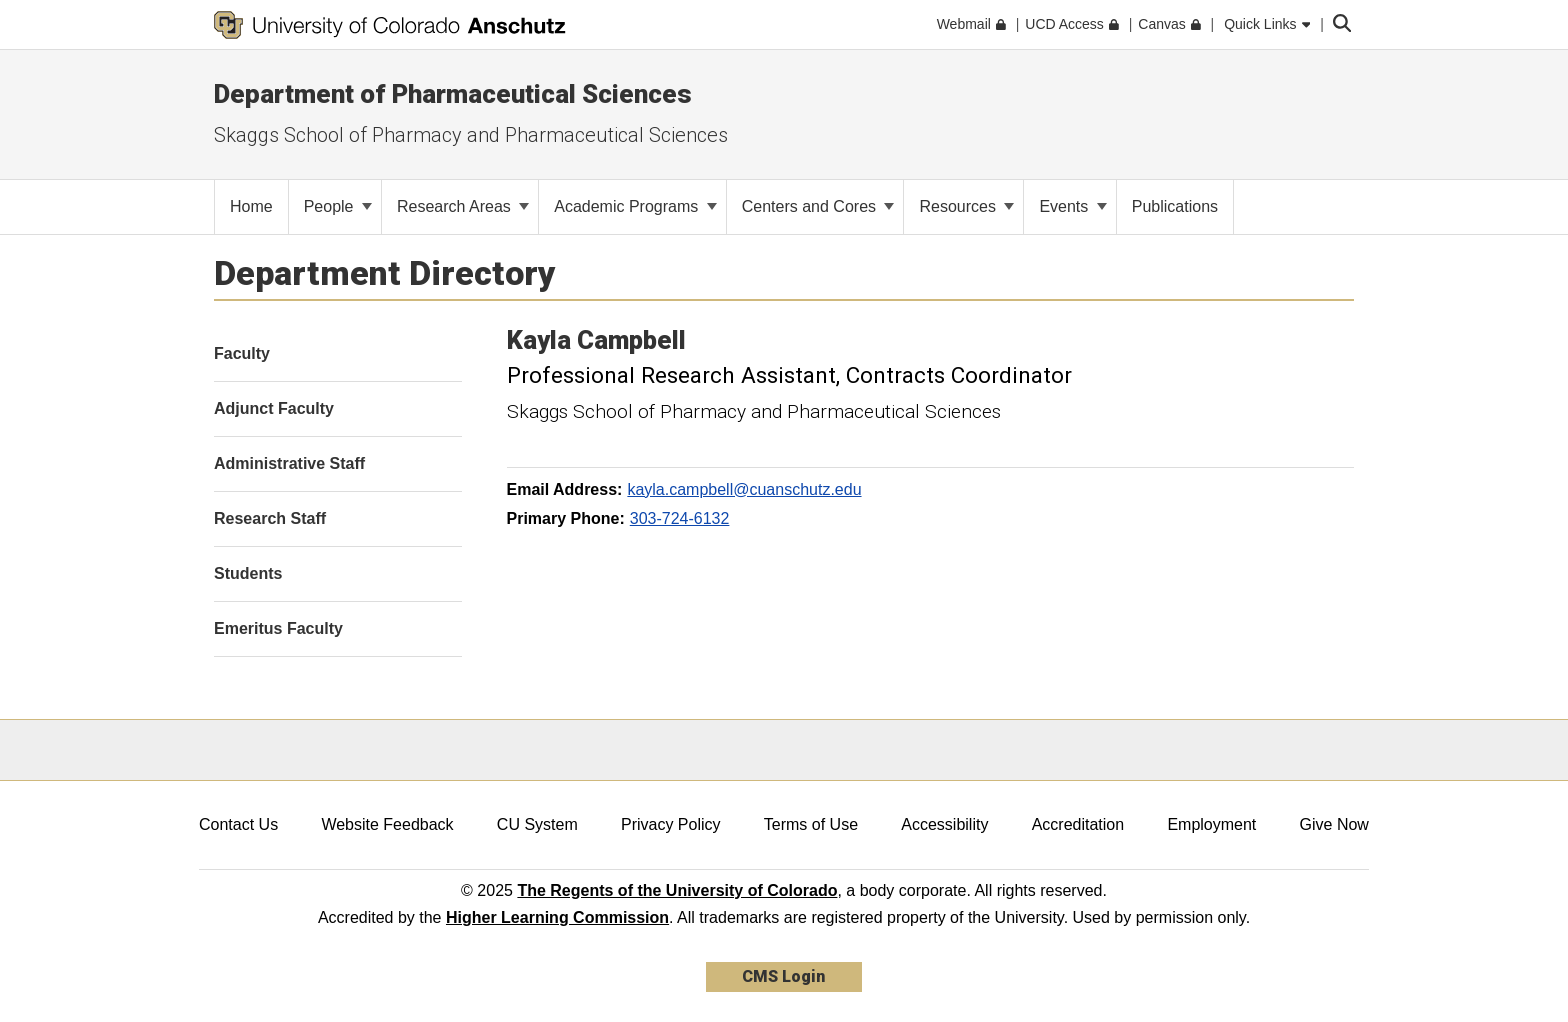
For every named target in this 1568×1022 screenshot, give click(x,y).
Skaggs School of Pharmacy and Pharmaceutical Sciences (471, 135)
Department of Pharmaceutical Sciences (453, 94)
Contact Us (238, 824)
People (338, 206)
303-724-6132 (680, 518)
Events (1072, 206)
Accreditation (1078, 824)
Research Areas (463, 206)
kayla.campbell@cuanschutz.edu (744, 489)
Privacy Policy (671, 824)
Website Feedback (387, 824)
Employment (1211, 824)
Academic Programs (635, 206)
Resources (966, 206)
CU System (537, 824)
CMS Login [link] (783, 976)
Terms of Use (811, 824)
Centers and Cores (818, 206)
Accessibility (944, 824)
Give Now (1334, 824)
